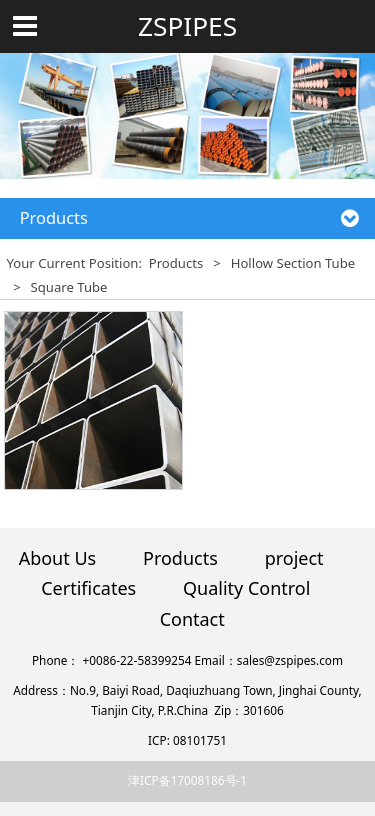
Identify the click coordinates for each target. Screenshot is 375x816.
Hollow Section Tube (293, 263)
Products (176, 263)
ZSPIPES (187, 26)
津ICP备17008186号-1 (187, 780)
